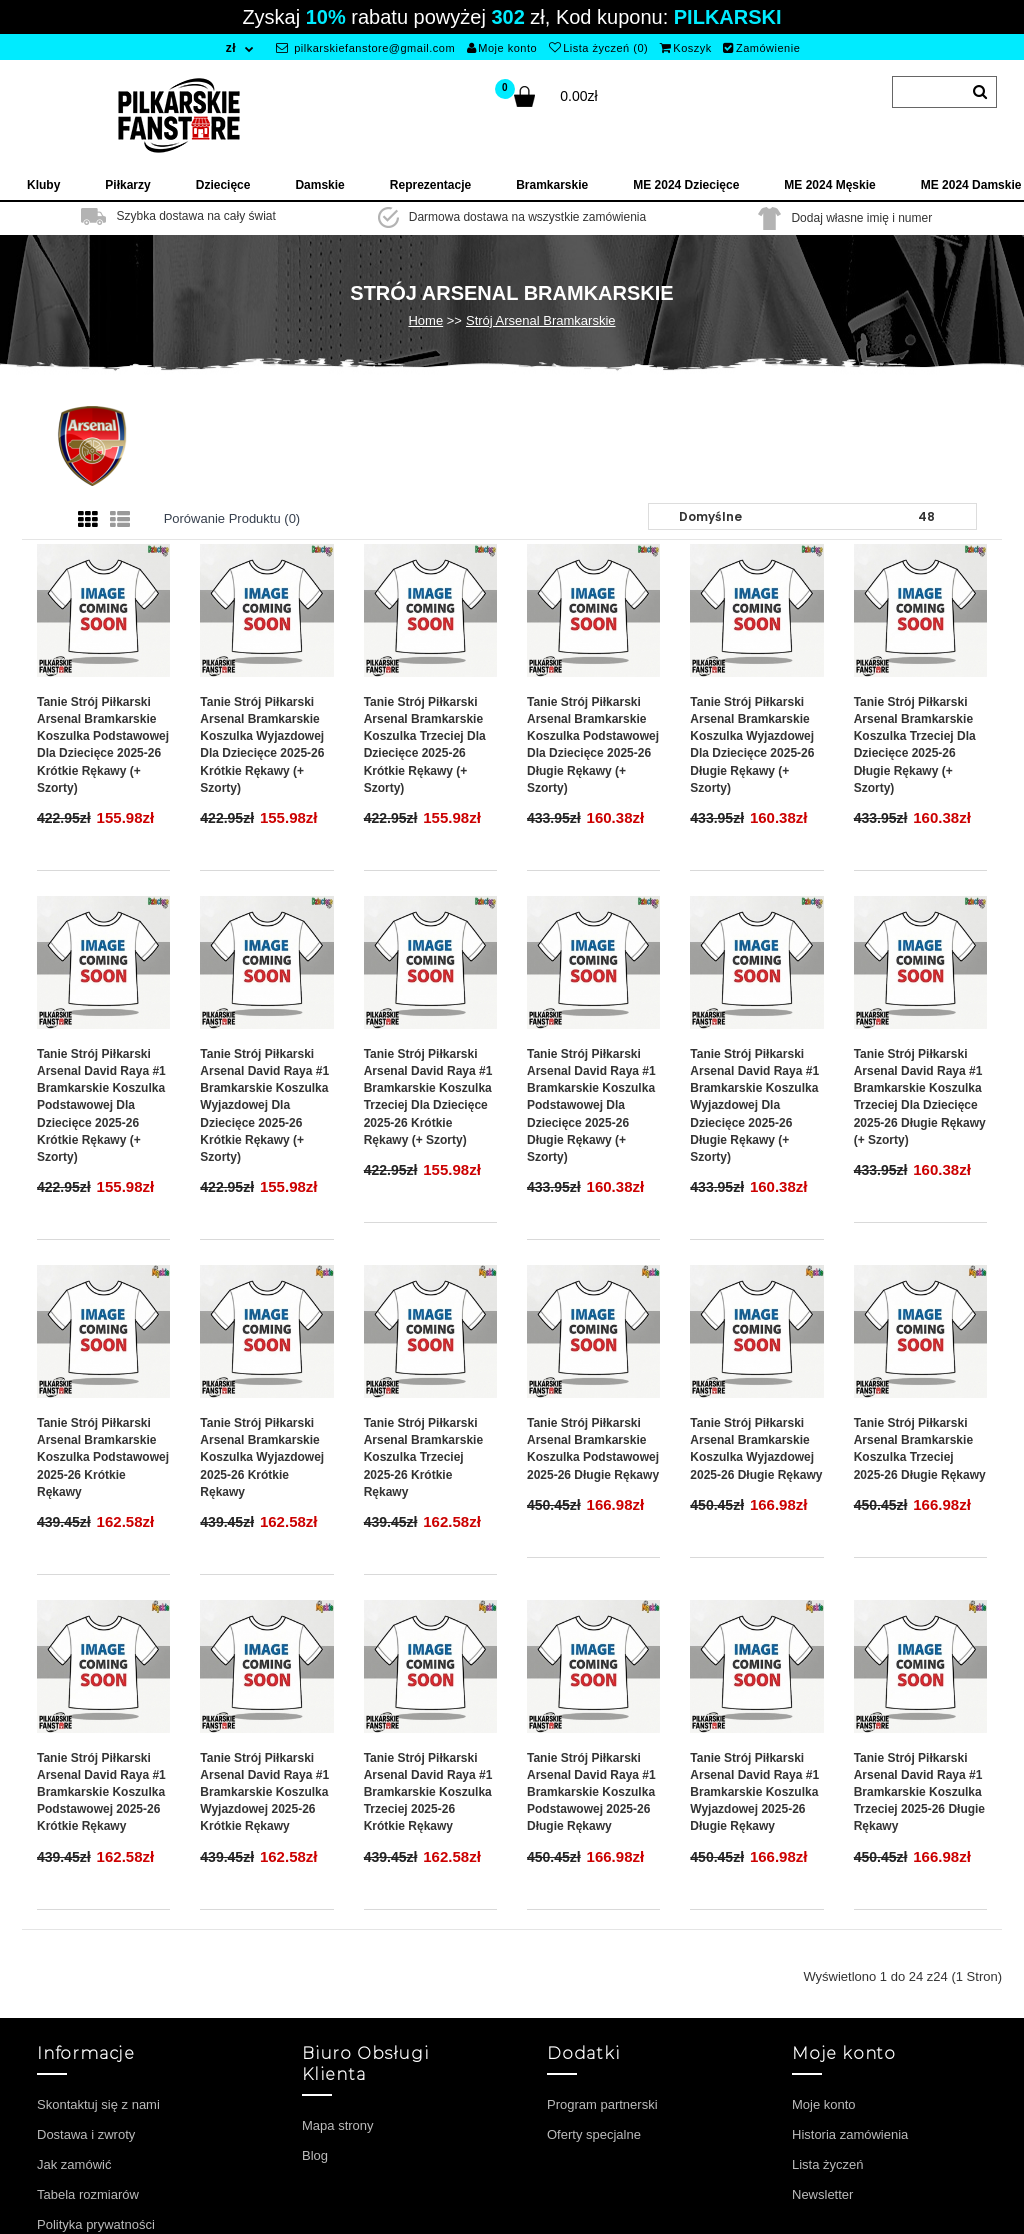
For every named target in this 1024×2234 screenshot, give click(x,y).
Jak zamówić (74, 2164)
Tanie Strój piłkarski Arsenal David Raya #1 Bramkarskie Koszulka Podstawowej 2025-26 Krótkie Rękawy (101, 1792)
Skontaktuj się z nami (98, 2104)
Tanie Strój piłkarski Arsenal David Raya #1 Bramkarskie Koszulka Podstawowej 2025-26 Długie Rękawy (591, 1792)
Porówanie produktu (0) (232, 518)
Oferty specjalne (594, 2134)
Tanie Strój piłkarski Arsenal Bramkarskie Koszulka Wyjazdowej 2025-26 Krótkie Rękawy (262, 1457)
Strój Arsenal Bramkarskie (541, 320)
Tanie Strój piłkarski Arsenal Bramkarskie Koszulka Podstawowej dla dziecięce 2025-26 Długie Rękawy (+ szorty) (593, 745)
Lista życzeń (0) (599, 48)
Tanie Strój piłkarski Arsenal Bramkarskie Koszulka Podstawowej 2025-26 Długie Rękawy (593, 1448)
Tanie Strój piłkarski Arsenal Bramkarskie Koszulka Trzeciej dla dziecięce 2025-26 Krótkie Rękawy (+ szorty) (425, 745)
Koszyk (686, 48)
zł (231, 48)
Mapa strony (338, 2125)
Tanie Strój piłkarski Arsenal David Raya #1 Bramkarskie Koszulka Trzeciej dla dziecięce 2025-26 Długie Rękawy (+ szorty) (920, 1097)
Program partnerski (602, 2104)
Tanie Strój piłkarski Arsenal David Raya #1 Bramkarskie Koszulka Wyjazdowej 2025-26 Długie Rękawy (754, 1792)
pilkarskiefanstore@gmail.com (365, 48)
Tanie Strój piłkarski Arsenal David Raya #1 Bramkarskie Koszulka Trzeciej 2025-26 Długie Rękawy (919, 1792)
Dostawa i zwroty (86, 2134)
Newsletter (822, 2194)
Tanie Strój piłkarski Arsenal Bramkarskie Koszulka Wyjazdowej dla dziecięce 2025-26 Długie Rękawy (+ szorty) (752, 745)
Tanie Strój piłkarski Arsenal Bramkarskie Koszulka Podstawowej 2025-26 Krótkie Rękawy (103, 1457)
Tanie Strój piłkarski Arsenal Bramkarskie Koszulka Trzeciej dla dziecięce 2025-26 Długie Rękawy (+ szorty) (915, 745)
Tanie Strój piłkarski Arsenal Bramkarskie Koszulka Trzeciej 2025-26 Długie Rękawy (920, 1448)
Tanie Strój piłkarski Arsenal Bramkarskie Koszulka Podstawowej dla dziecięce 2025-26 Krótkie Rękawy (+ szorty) (103, 745)
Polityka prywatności (96, 2224)
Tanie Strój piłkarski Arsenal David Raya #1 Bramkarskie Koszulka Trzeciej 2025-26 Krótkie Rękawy (428, 1792)
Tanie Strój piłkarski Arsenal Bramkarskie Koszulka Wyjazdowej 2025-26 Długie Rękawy (756, 1448)
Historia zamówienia (850, 2134)
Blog (315, 2155)
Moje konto (502, 48)
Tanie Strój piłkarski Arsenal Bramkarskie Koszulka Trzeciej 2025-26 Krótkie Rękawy (423, 1457)
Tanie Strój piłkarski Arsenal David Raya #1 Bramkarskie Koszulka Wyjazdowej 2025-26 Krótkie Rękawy (264, 1792)
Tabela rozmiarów (88, 2194)
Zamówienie (761, 48)
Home (425, 320)
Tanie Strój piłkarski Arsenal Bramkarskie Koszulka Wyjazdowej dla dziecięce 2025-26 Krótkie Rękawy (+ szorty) (262, 745)
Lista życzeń (828, 2164)
